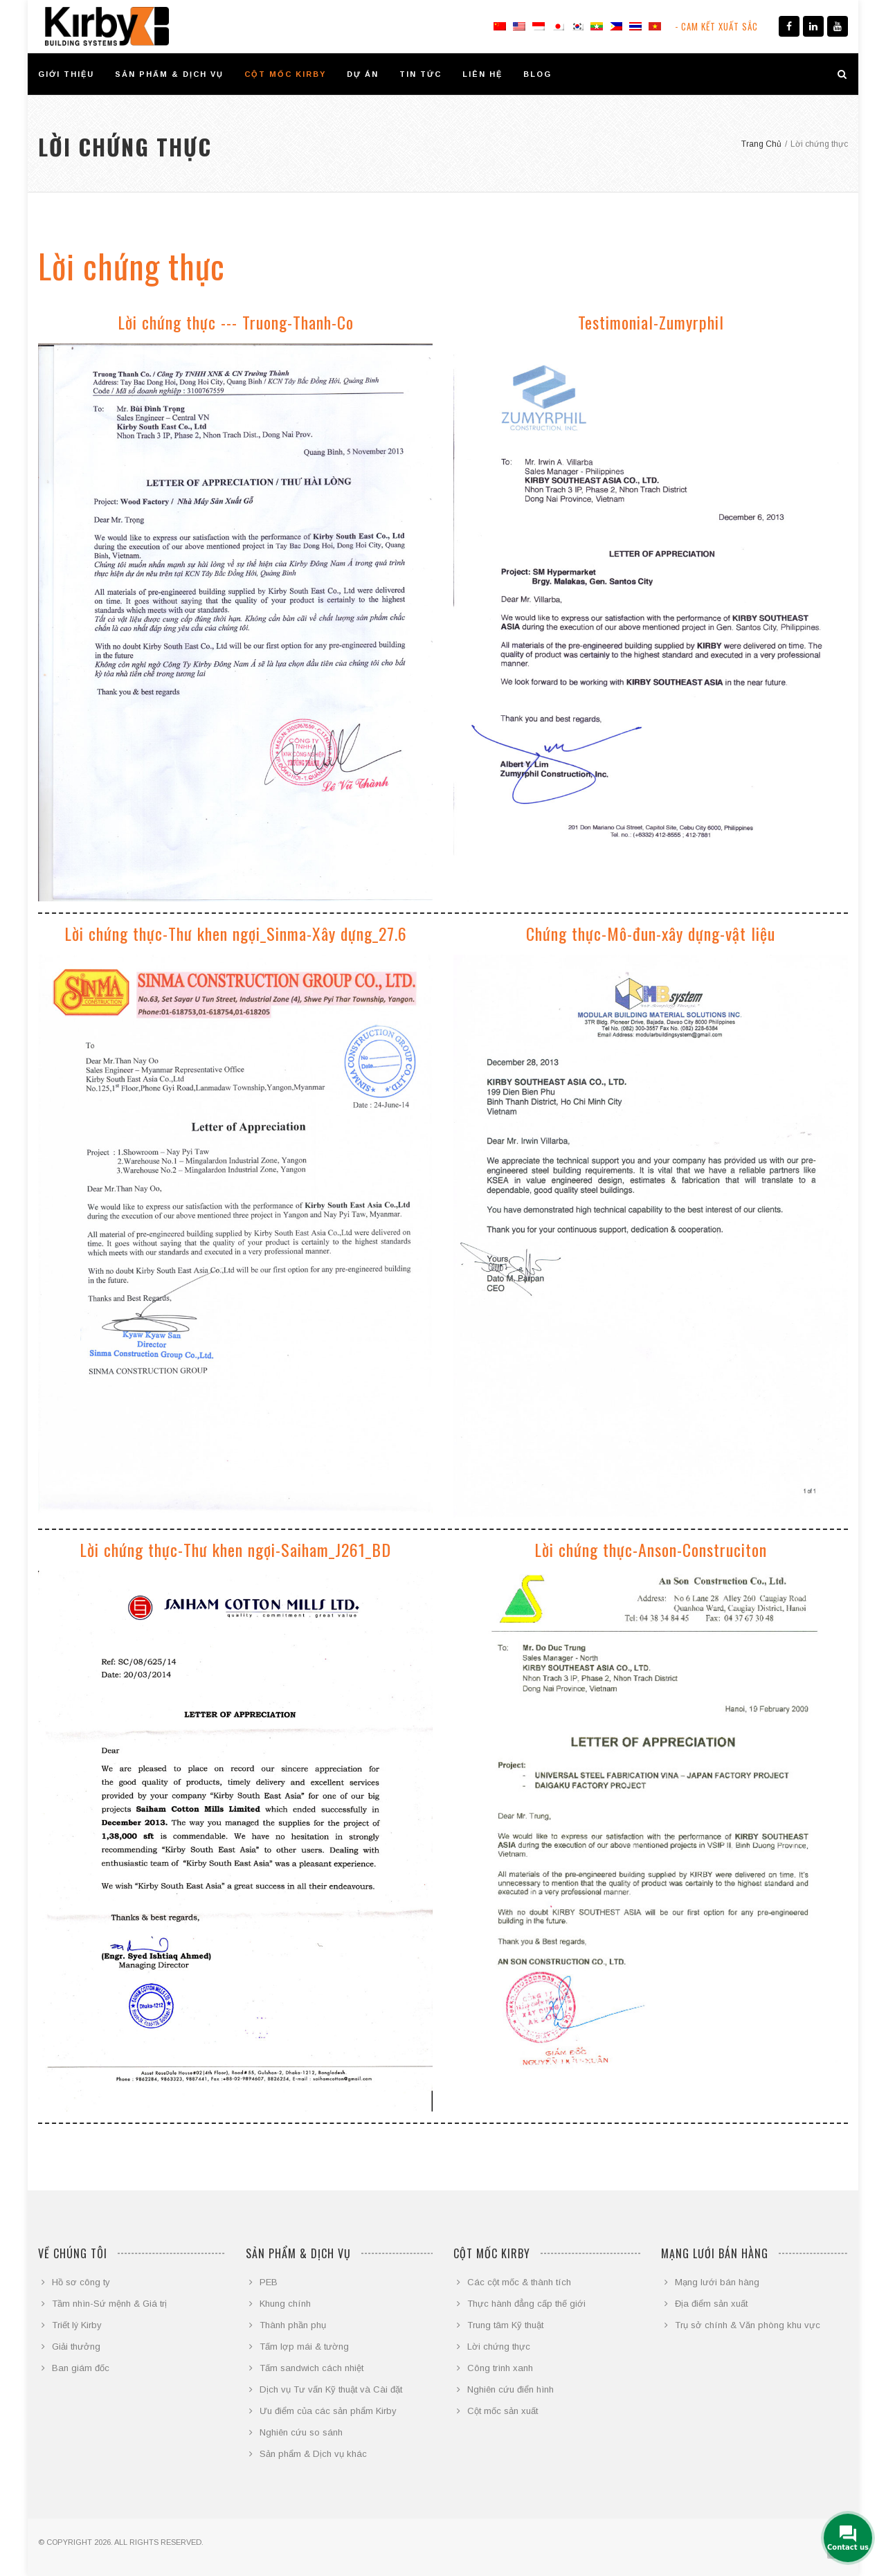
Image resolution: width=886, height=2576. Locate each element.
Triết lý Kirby (77, 2325)
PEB (269, 2282)
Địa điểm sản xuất (711, 2303)
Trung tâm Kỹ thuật (505, 2325)
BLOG (537, 74)
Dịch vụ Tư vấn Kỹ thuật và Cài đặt (331, 2389)
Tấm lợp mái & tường (304, 2346)
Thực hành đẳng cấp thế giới (526, 2303)
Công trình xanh (500, 2368)
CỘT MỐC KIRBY (285, 74)
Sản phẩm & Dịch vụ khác (313, 2454)
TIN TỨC (420, 74)
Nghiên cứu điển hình (510, 2389)
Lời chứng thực (498, 2346)
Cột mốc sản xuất (502, 2411)
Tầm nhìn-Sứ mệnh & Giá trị (109, 2303)
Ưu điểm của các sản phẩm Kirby (328, 2411)
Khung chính (285, 2303)
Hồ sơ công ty (81, 2282)
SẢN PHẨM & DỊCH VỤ (169, 74)
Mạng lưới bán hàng (717, 2282)
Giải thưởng (76, 2346)
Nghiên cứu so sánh (301, 2432)
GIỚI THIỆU (66, 74)
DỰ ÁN (363, 74)
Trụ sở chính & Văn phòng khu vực (747, 2325)
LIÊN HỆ (482, 74)
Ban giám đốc (80, 2368)
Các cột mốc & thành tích (519, 2282)
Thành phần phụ (293, 2325)
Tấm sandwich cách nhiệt (311, 2368)
